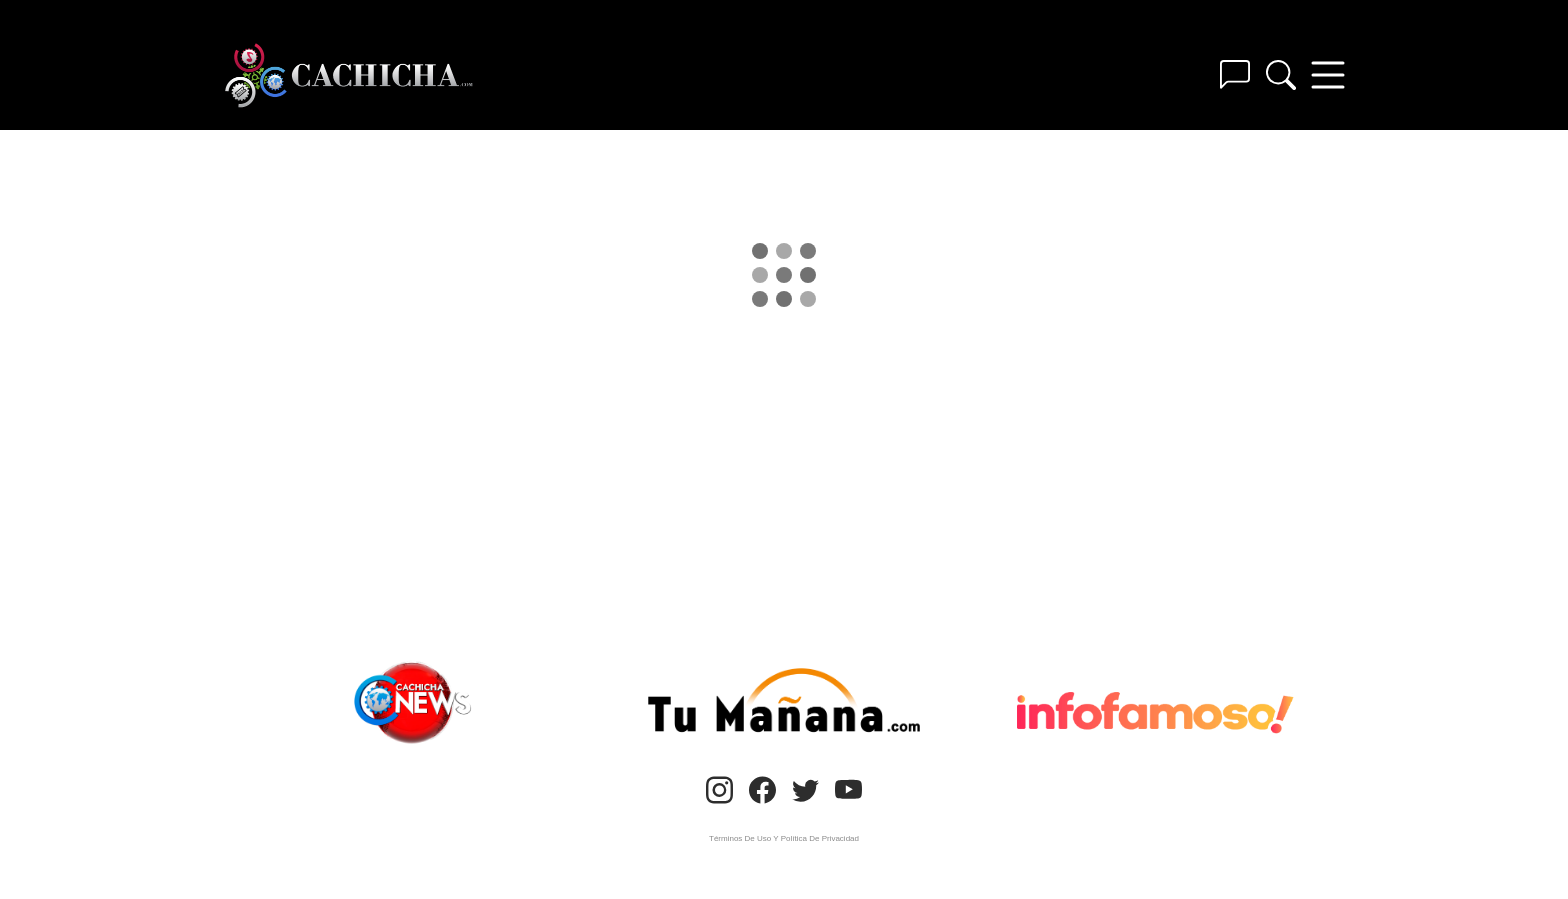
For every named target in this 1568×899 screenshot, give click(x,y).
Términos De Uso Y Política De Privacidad (784, 838)
